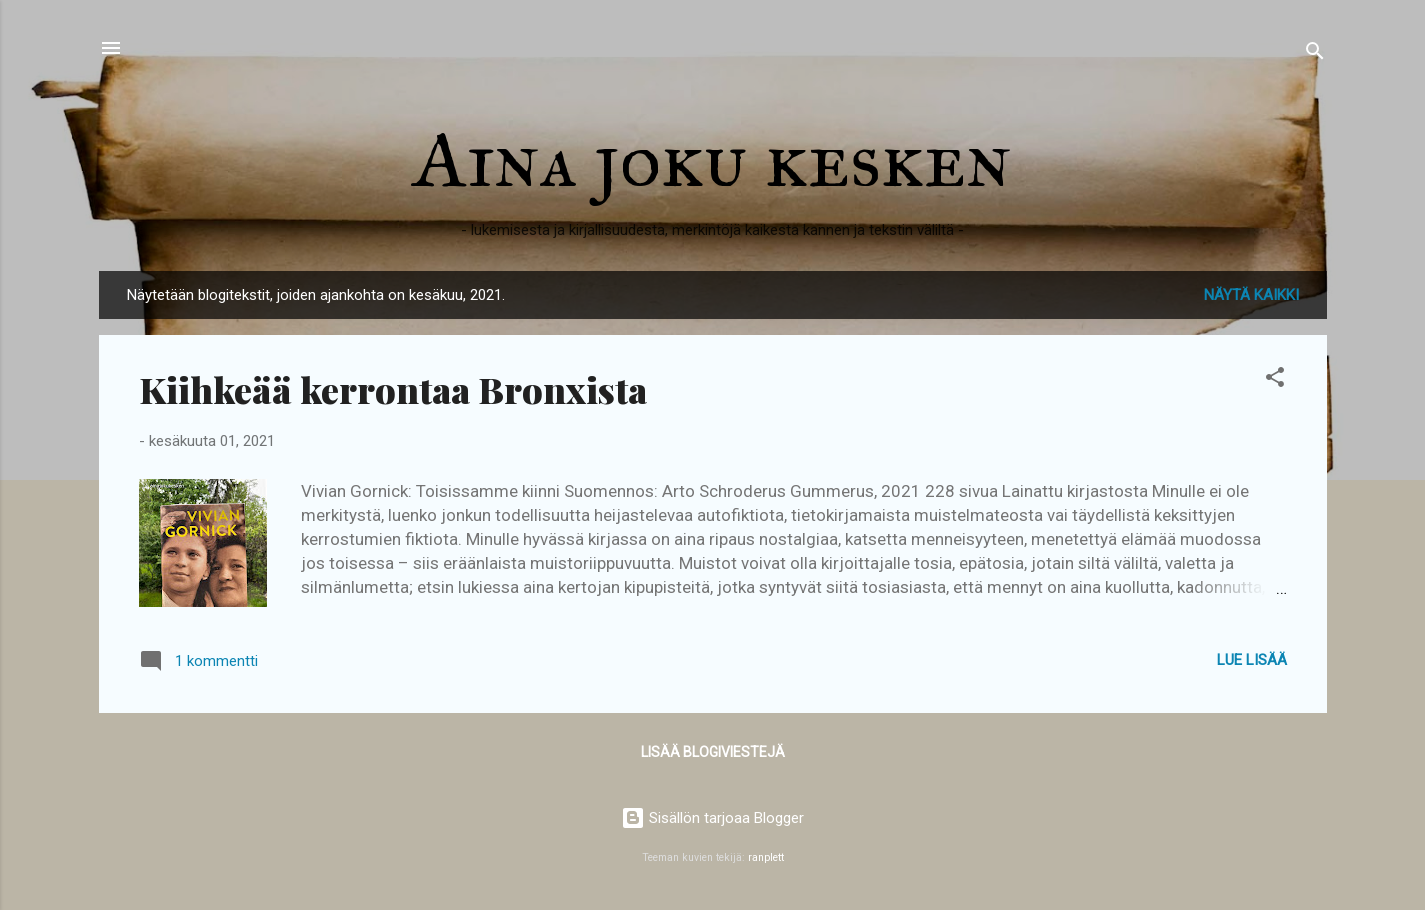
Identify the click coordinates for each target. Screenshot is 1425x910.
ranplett (766, 857)
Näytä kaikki (1251, 295)
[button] (1275, 380)
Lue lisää (1252, 660)
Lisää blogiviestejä (713, 752)
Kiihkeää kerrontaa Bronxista (393, 389)
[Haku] (1315, 54)
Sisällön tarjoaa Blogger (712, 818)
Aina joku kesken (713, 159)
